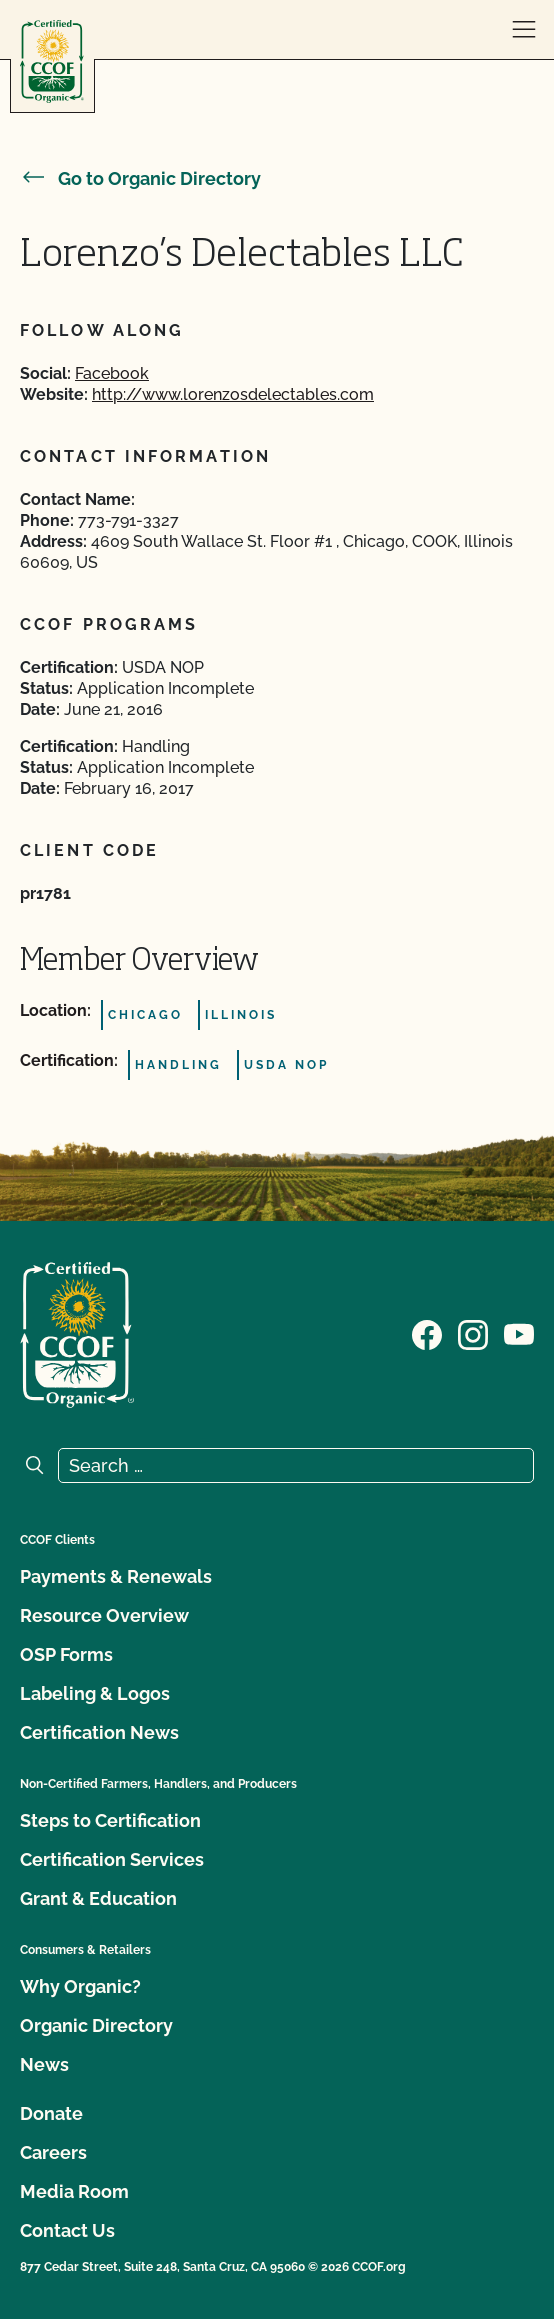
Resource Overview (104, 1615)
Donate (51, 2113)
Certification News (99, 1732)
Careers (53, 2152)
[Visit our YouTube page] (519, 1333)
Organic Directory (96, 2025)
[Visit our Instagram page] (473, 1333)
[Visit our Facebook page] (427, 1333)
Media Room (74, 2191)
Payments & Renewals (116, 1576)
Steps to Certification (110, 1820)
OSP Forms (66, 1654)
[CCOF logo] (52, 61)
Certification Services (112, 1859)
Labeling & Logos (95, 1693)
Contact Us (67, 2230)
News (44, 2064)
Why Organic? (80, 1986)
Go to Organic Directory (140, 178)
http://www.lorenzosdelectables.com (233, 394)
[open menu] (524, 30)
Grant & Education (98, 1898)
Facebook (112, 373)
